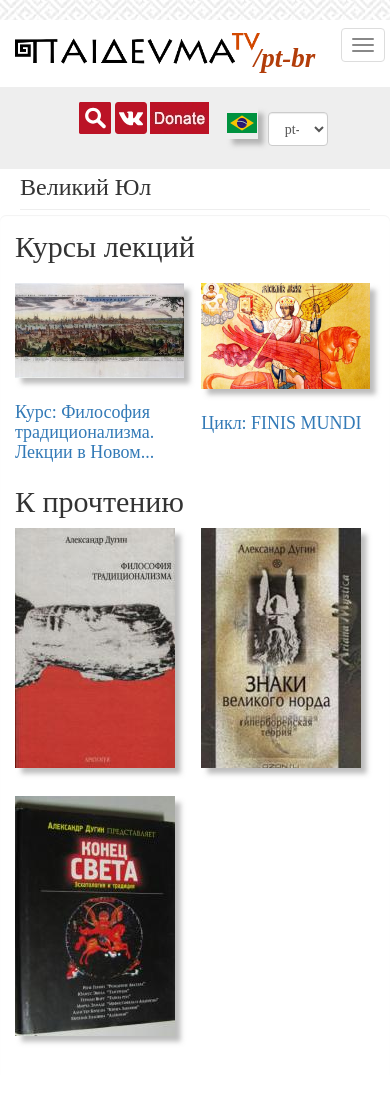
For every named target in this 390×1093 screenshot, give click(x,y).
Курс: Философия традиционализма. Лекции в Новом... (84, 432)
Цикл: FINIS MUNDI (281, 423)
